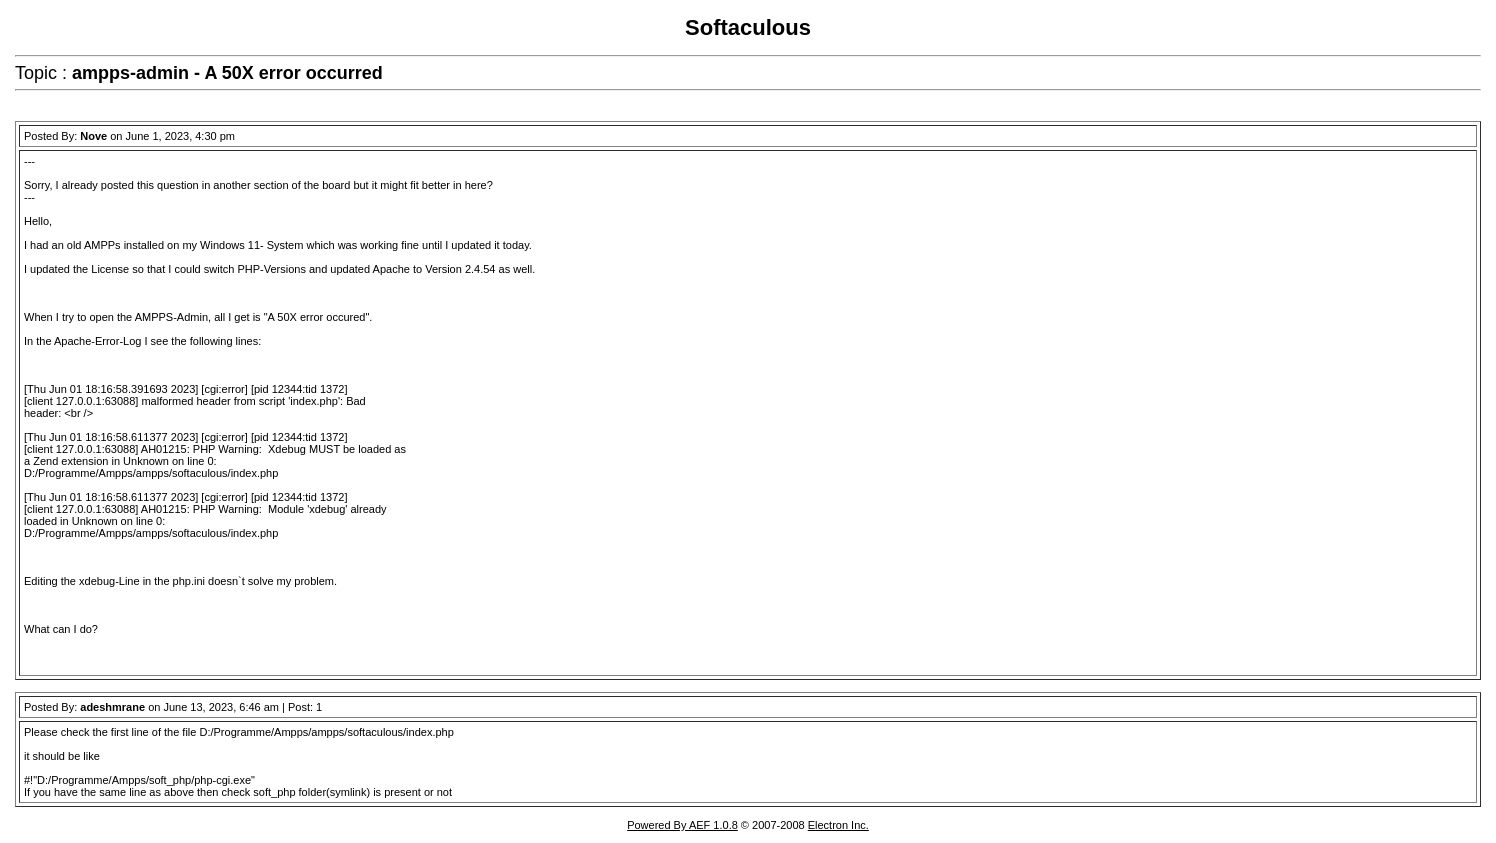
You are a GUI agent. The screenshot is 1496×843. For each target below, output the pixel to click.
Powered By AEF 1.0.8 (682, 825)
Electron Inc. (838, 825)
